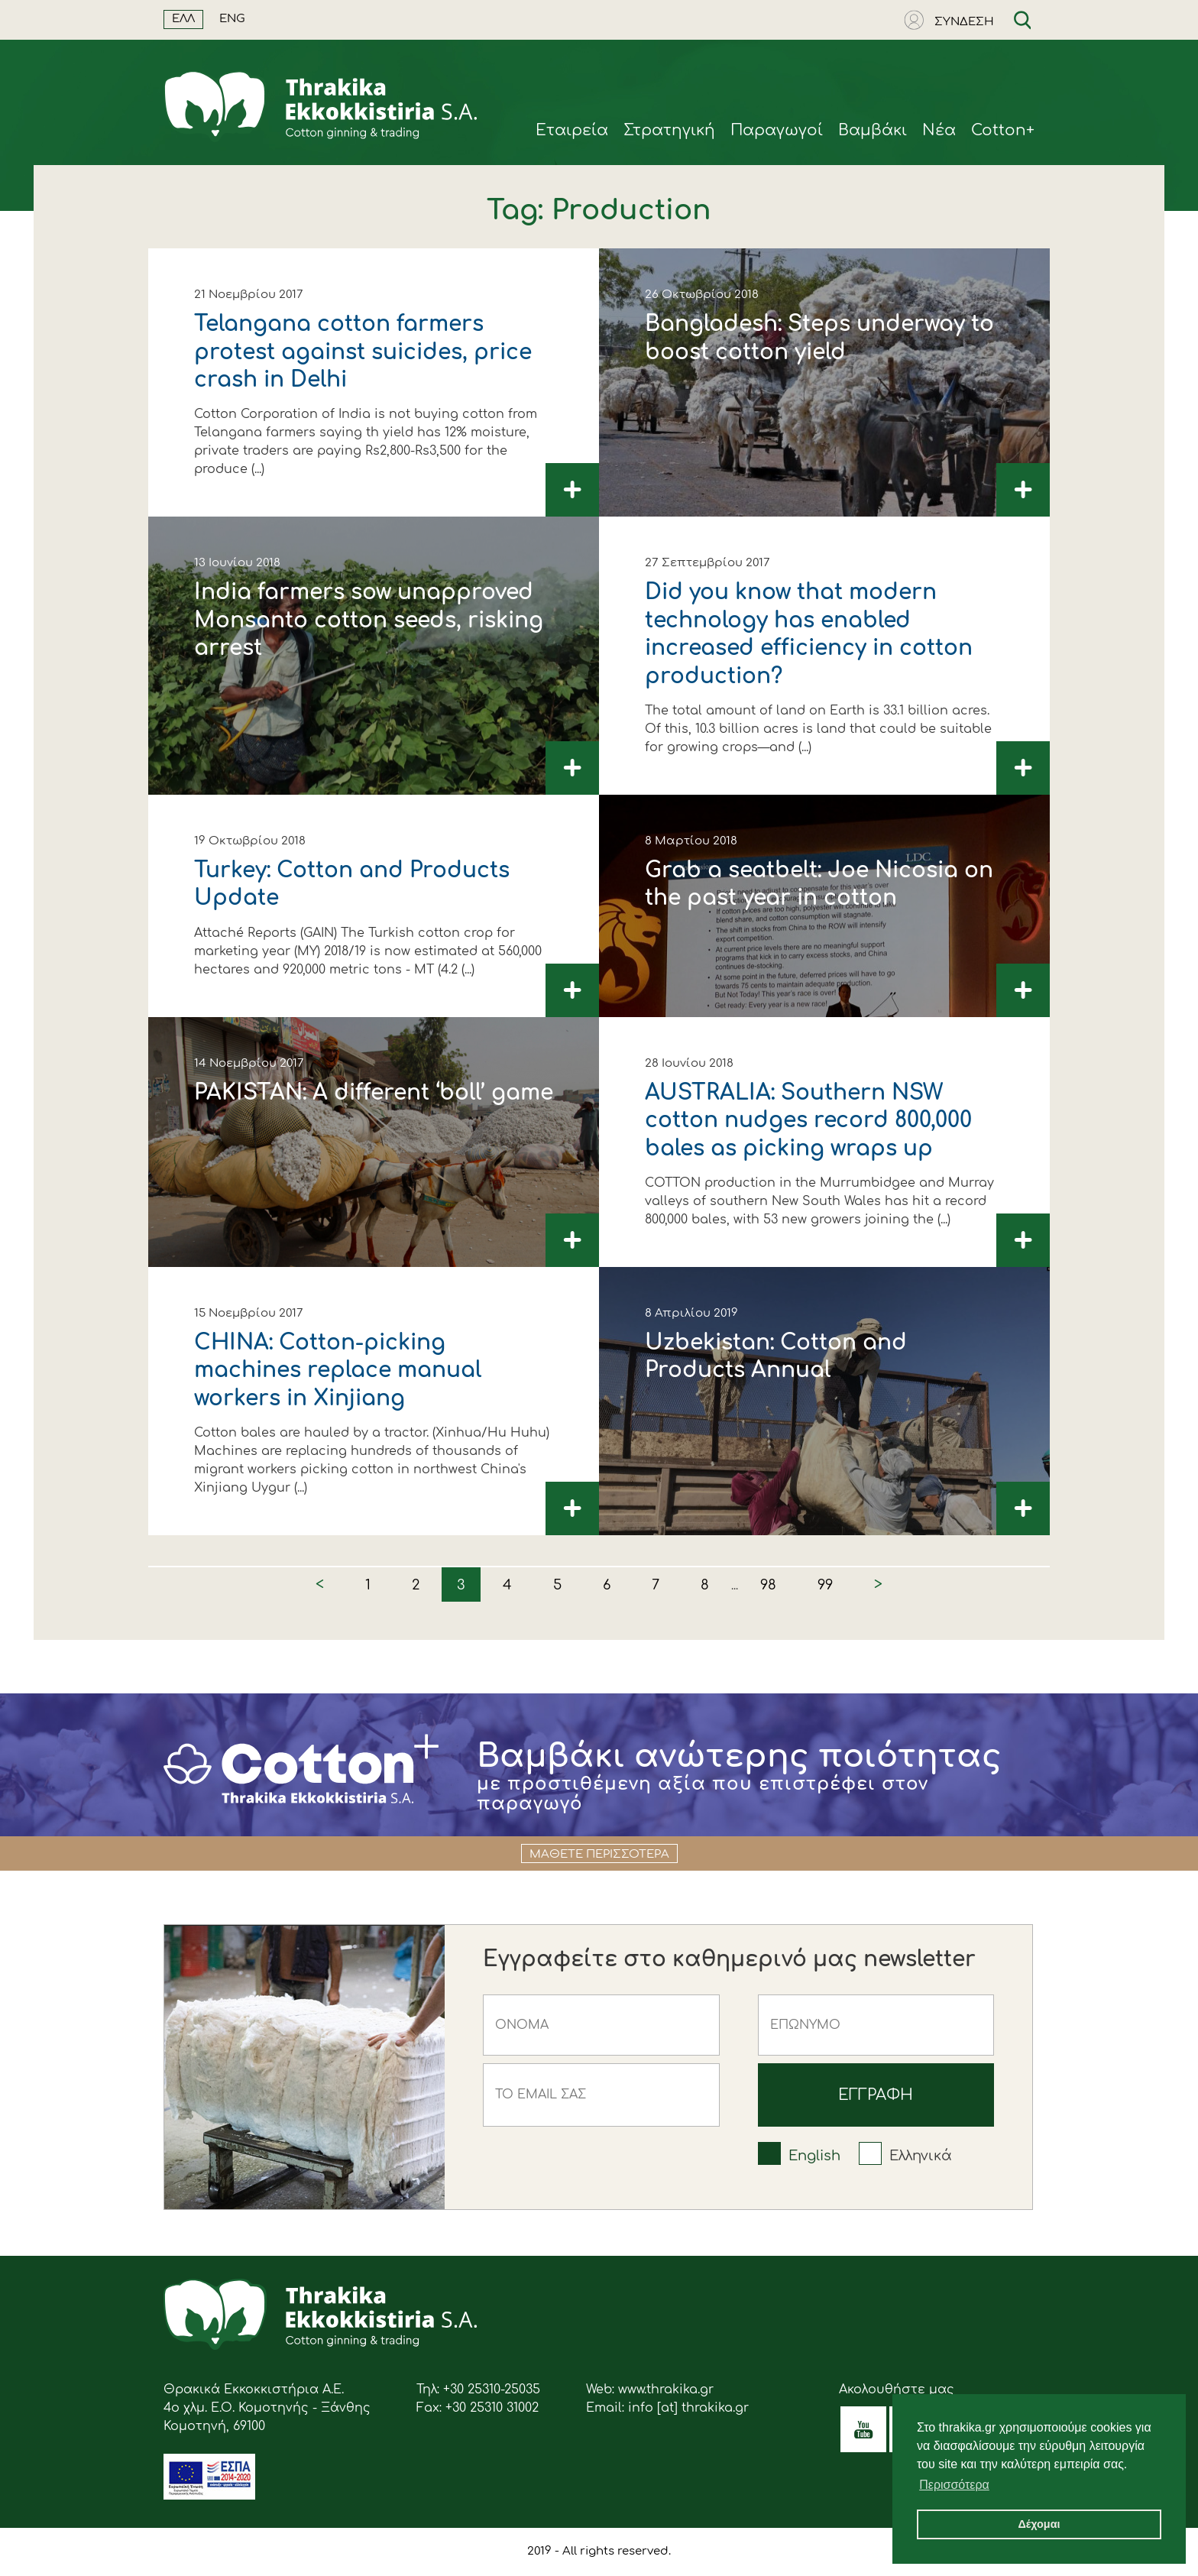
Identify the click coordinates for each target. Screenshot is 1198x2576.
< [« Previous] (320, 1584)
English (814, 2155)
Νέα (939, 130)
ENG (232, 18)
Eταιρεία (572, 130)
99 (825, 1585)
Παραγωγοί (776, 130)
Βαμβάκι (872, 130)
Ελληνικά (920, 2155)
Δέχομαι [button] (1039, 2524)
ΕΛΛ (183, 18)
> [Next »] (878, 1584)
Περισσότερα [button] (954, 2484)
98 (768, 1585)
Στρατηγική (669, 130)
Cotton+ (1002, 130)
